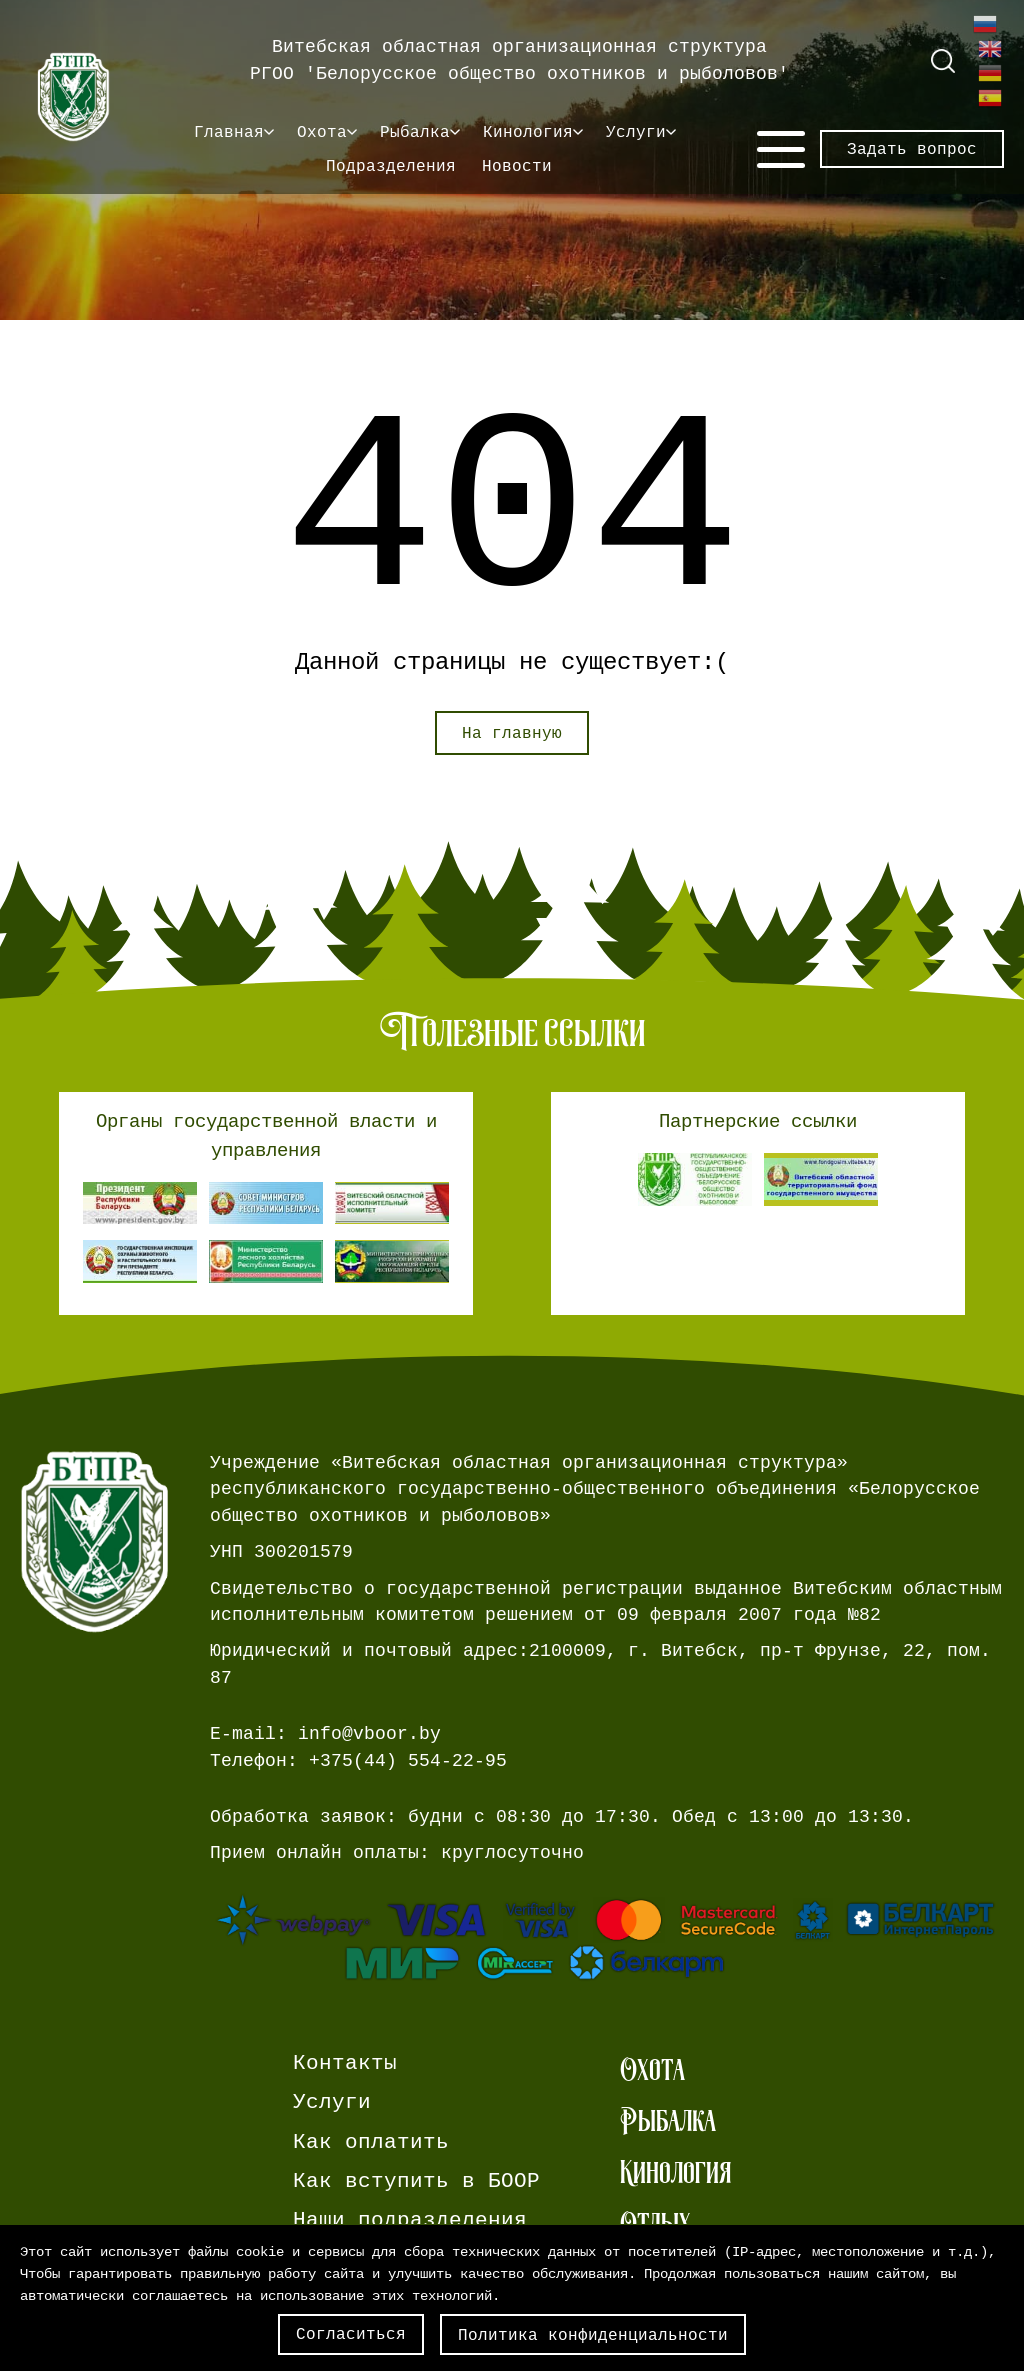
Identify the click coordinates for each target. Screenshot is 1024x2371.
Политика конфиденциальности (593, 2335)
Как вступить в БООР (416, 2181)
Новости (517, 166)
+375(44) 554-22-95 (408, 1761)
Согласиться (351, 2334)
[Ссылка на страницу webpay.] (607, 1937)
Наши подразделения (410, 2220)
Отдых (655, 2223)
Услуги (636, 132)
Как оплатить (371, 2142)
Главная (229, 132)
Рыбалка (415, 132)
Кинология (528, 132)
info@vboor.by (369, 1734)
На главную (512, 733)
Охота (322, 132)
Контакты (345, 2063)
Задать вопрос (912, 149)
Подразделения (391, 166)
